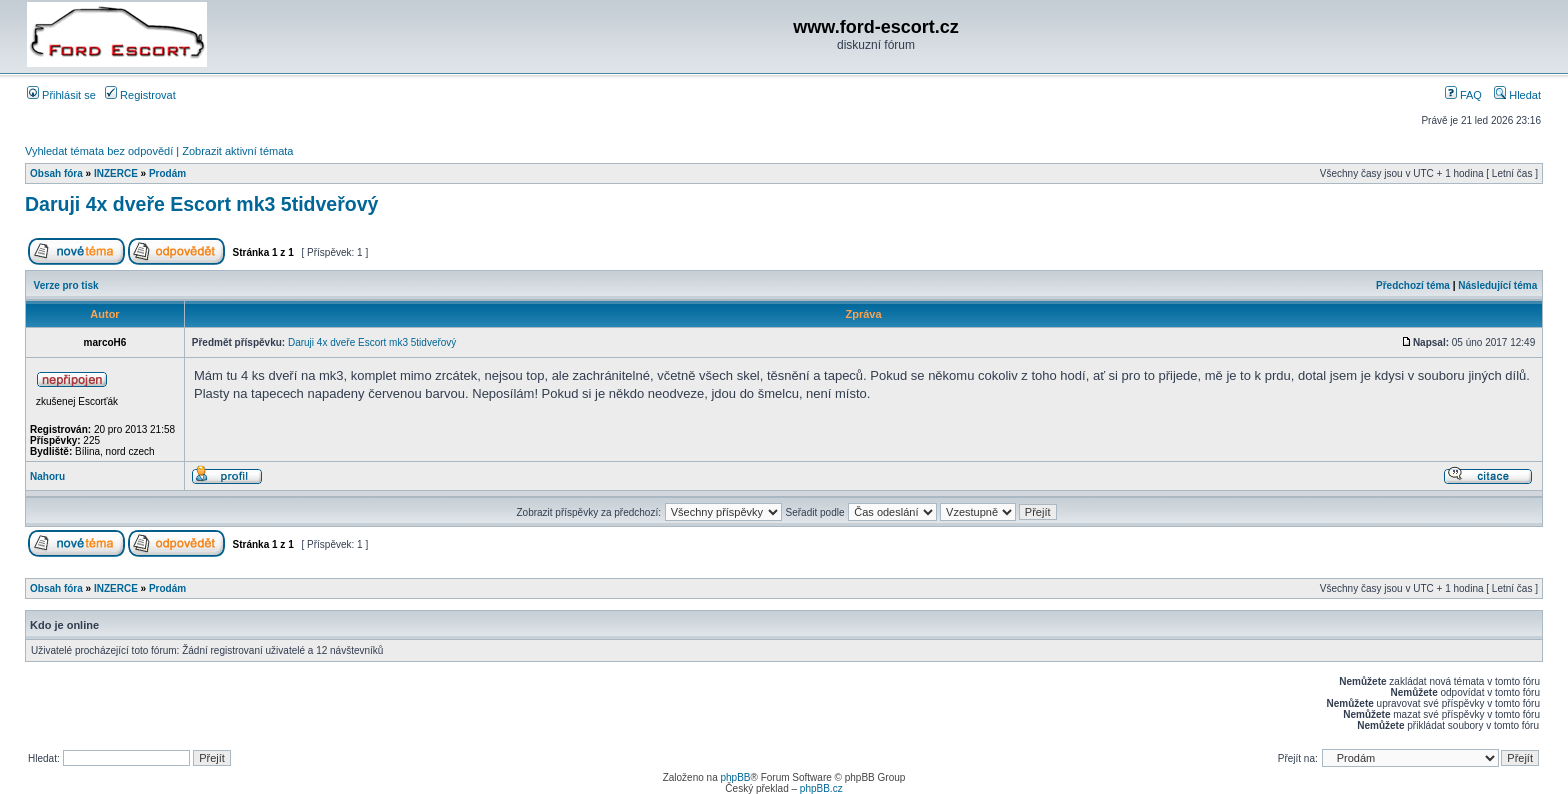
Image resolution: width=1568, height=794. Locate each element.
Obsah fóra (56, 173)
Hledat (1517, 95)
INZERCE (116, 173)
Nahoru (47, 476)
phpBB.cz (821, 788)
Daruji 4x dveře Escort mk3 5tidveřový (201, 204)
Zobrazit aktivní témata (237, 151)
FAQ (1463, 95)
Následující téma (1497, 285)
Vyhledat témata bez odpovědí (99, 151)
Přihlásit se (61, 95)
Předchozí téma (1413, 285)
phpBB (735, 777)
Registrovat (140, 95)
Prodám (167, 173)
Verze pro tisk (66, 285)
